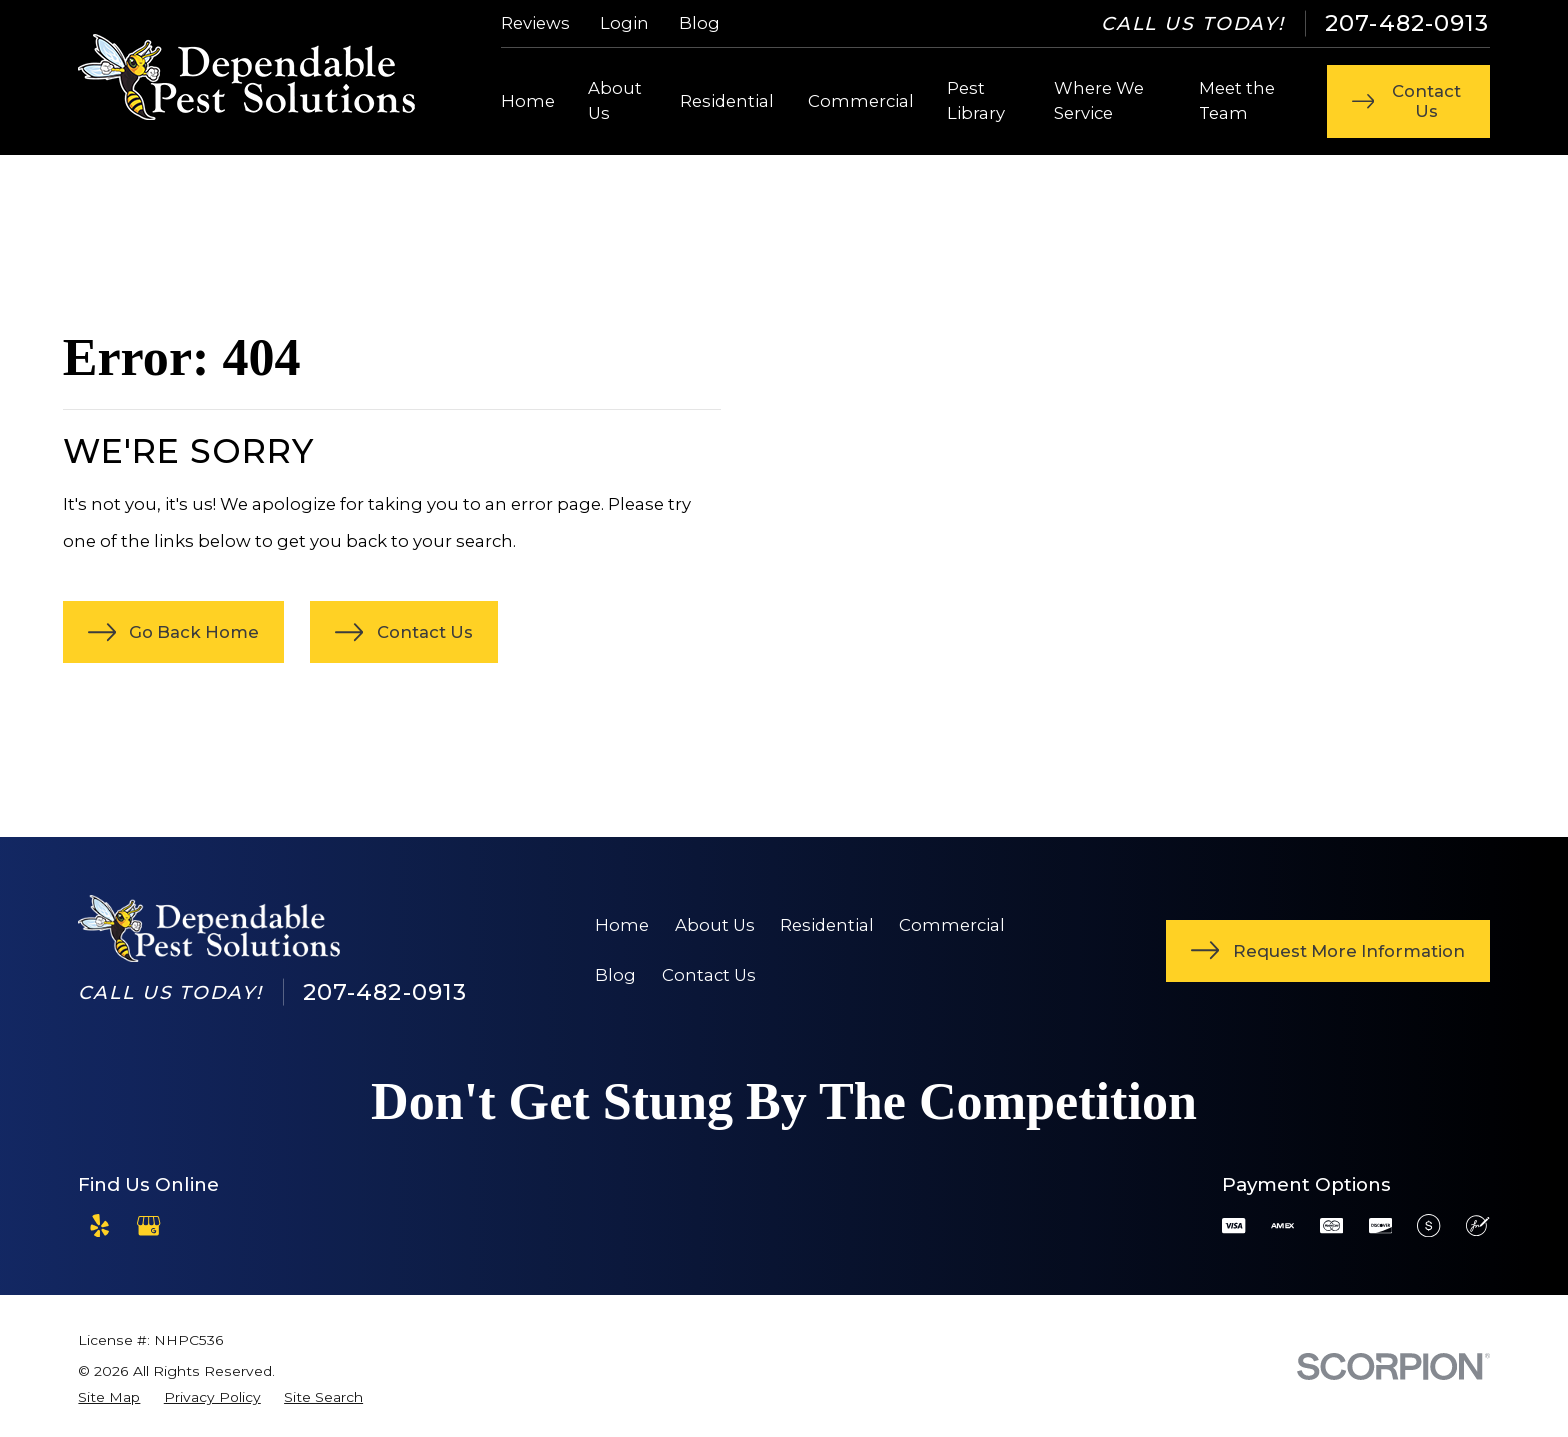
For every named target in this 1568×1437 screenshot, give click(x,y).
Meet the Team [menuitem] (1237, 100)
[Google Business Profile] (148, 1225)
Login (624, 23)
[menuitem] (109, 1397)
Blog (699, 23)
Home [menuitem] (528, 101)
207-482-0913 (1407, 23)
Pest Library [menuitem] (976, 100)
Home (622, 925)
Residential (827, 925)
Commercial (952, 925)
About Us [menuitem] (615, 100)
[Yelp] (99, 1225)
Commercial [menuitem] (861, 101)
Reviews (535, 23)
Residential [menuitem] (727, 101)
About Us (715, 925)
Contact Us (709, 975)
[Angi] (197, 1225)
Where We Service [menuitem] (1099, 100)
